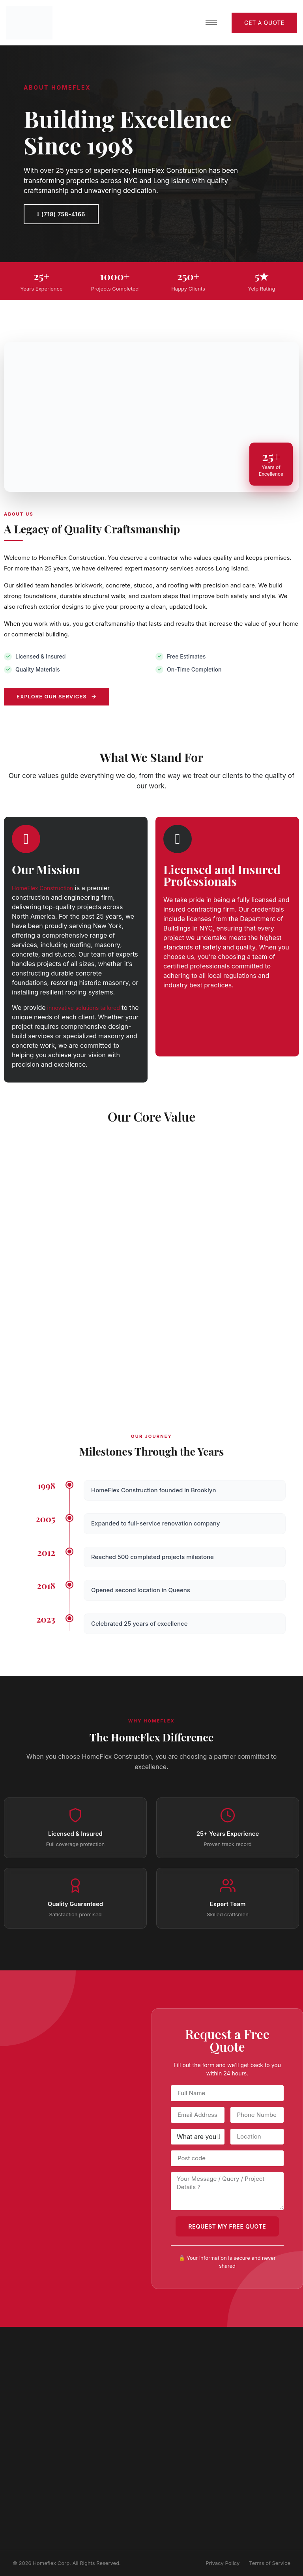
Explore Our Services (57, 696)
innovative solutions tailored (83, 1007)
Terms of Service (269, 2563)
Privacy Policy (222, 2563)
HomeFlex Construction (42, 888)
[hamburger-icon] (211, 22)
